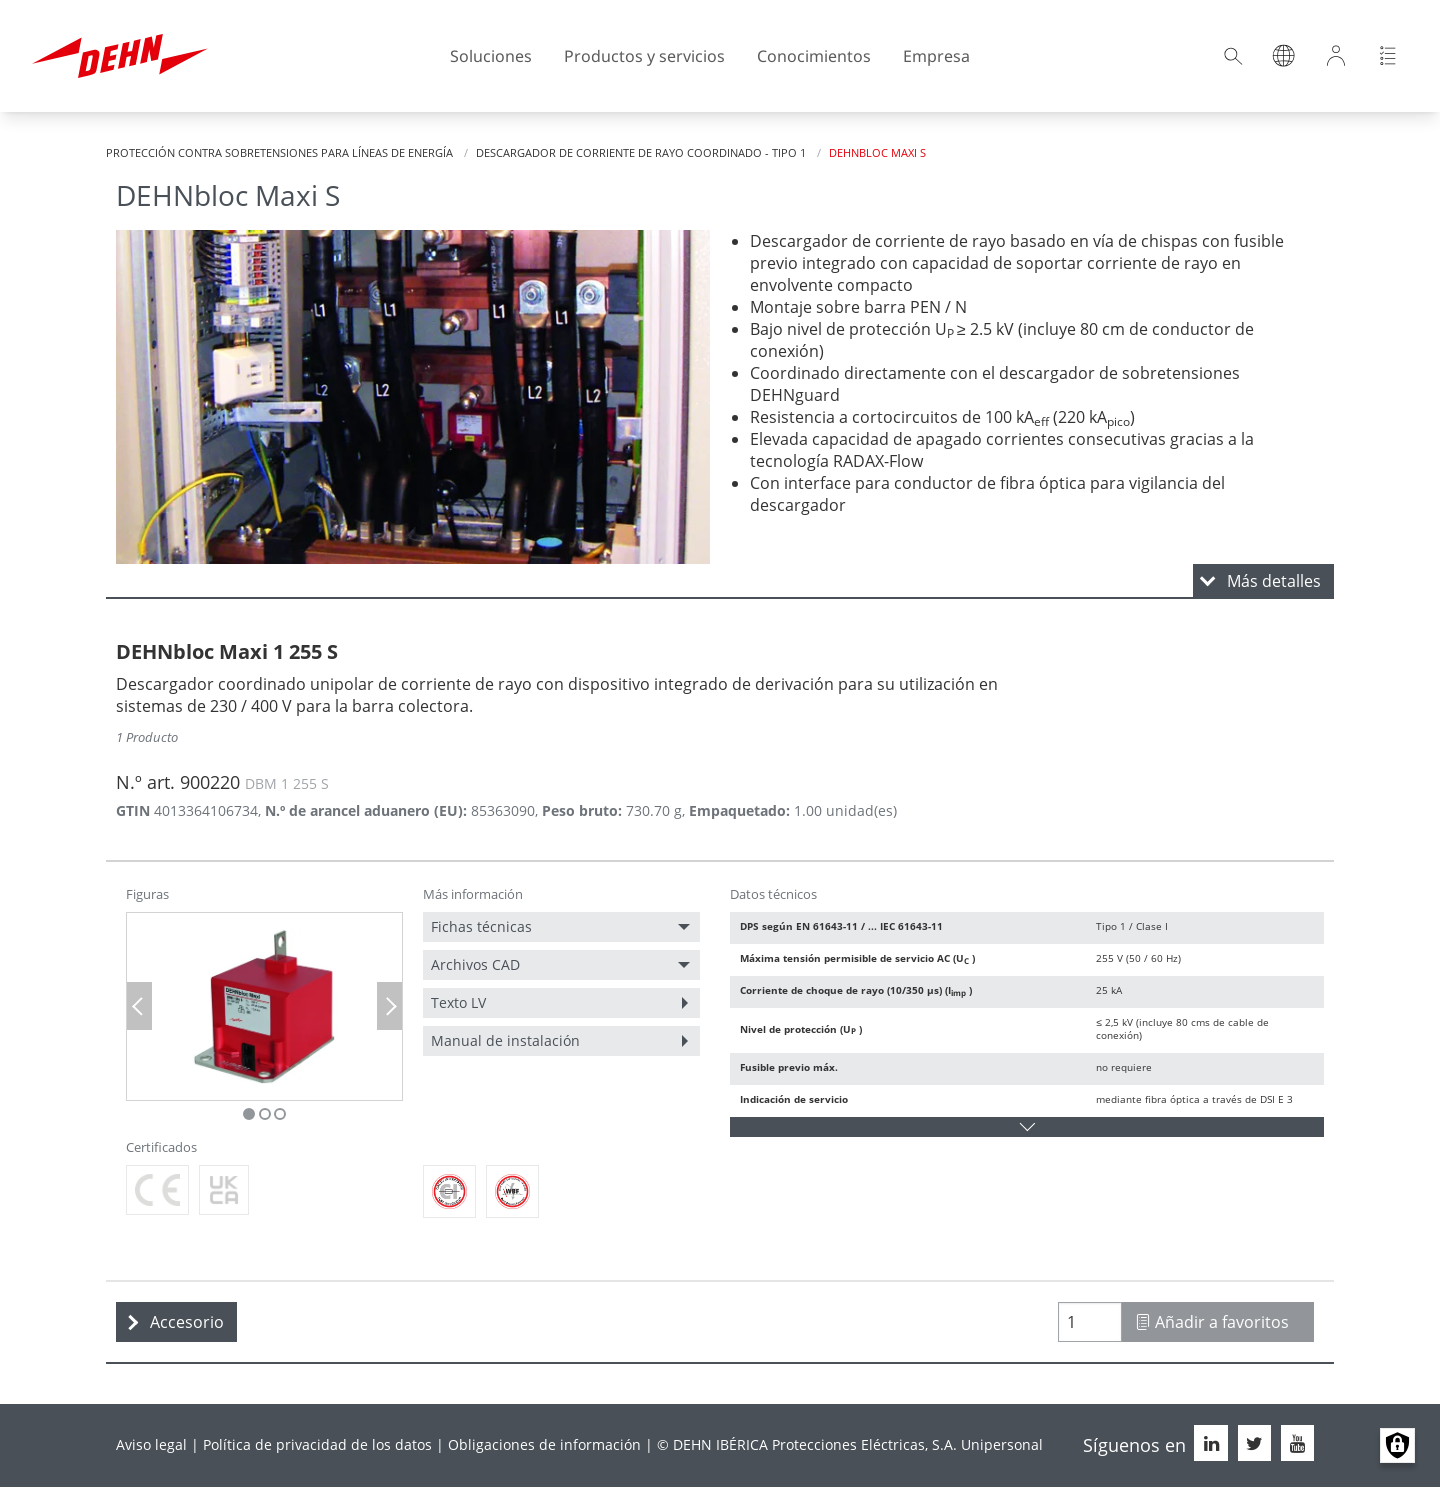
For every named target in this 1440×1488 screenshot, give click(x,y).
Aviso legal (151, 1444)
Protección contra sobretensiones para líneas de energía (279, 152)
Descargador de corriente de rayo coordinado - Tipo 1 (641, 152)
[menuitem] (561, 927)
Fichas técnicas (481, 926)
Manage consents (1397, 1445)
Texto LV (458, 1002)
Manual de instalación (505, 1040)
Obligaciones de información (544, 1444)
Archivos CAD (475, 964)
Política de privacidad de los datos (317, 1444)
